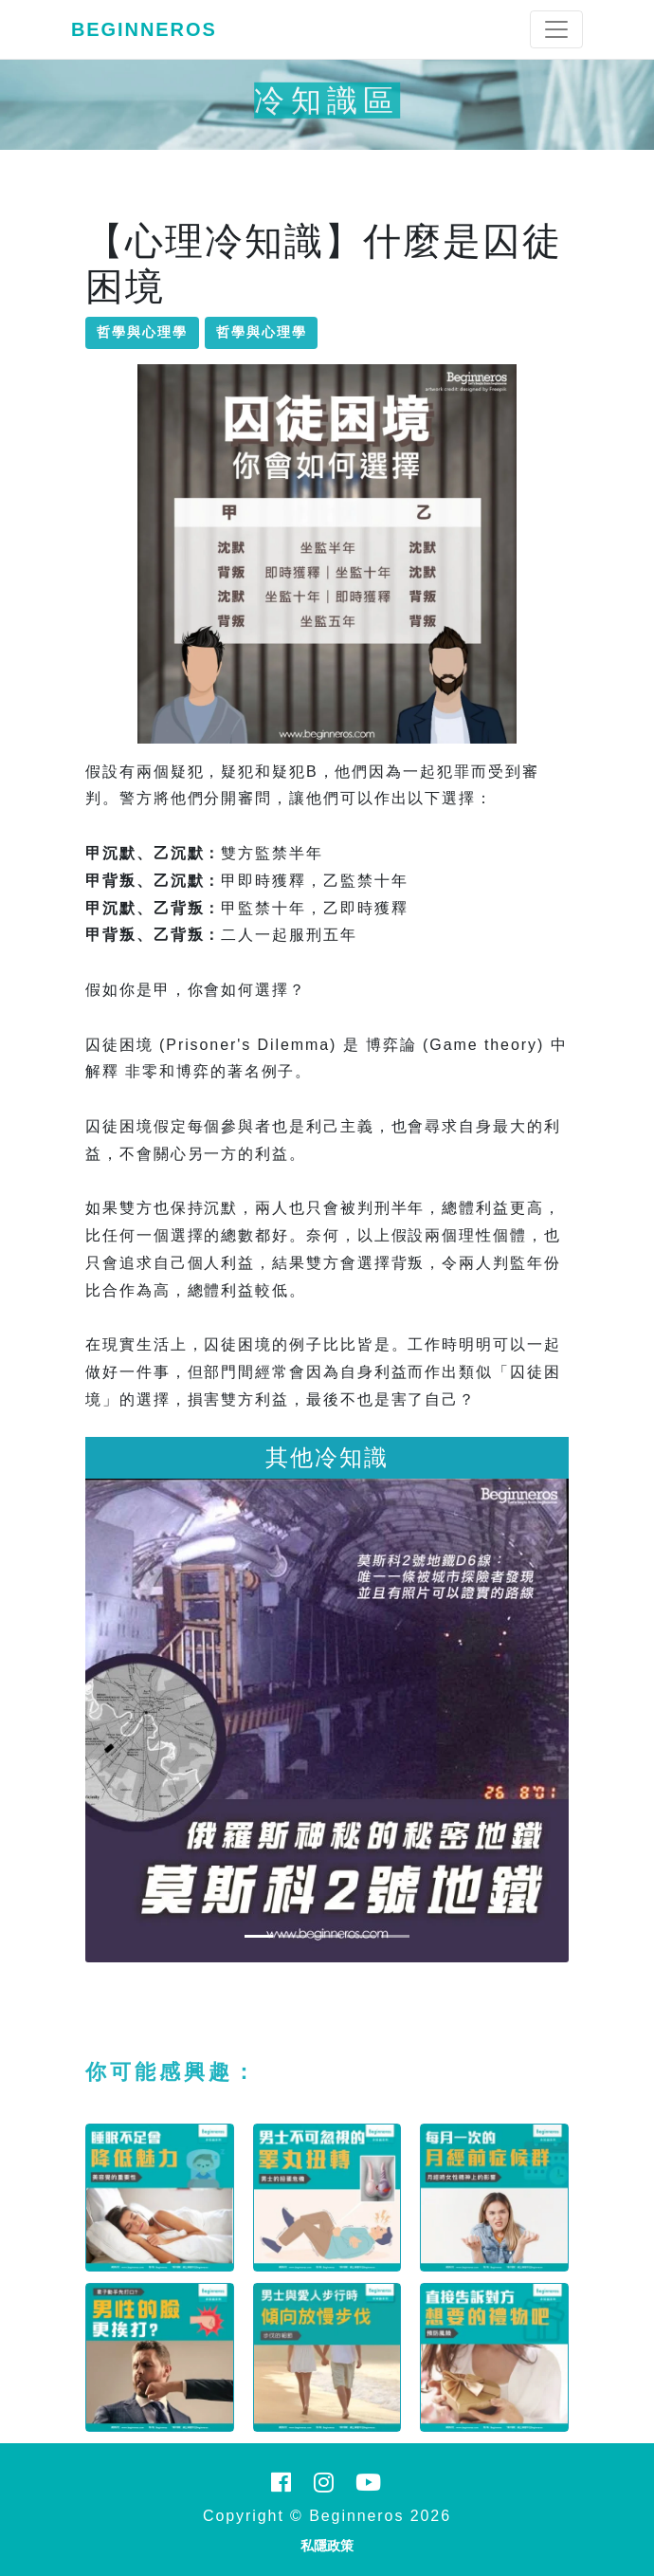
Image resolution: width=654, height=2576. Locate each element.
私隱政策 (327, 2545)
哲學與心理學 (142, 332)
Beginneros (144, 29)
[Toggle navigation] (556, 29)
